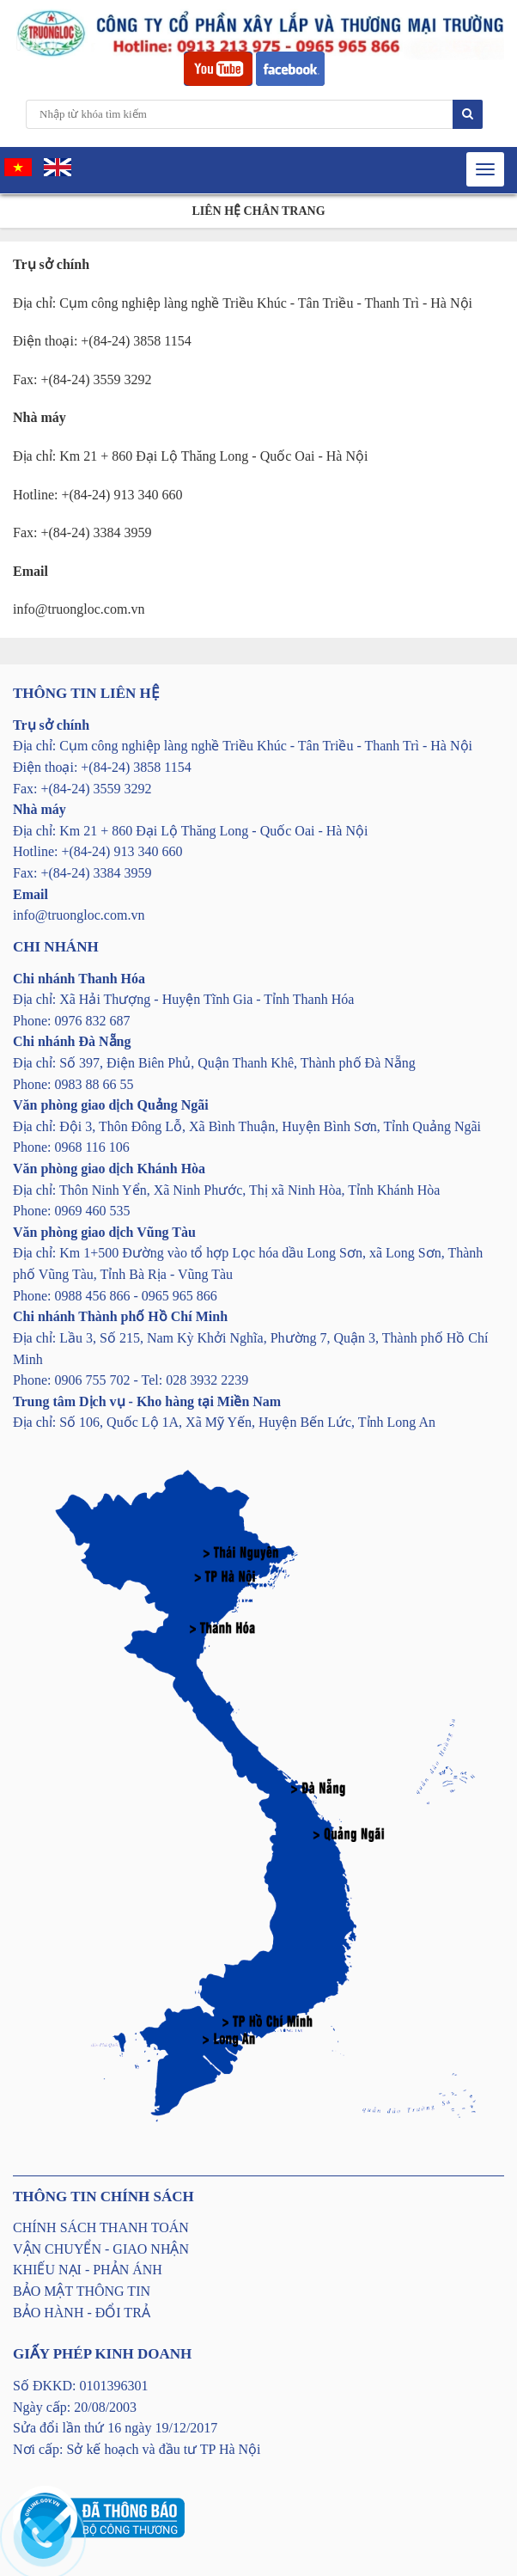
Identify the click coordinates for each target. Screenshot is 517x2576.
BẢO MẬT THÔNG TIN (81, 2291)
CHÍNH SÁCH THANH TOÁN (101, 2227)
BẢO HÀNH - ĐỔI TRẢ (81, 2312)
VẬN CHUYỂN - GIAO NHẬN (101, 2249)
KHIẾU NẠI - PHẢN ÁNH (87, 2269)
